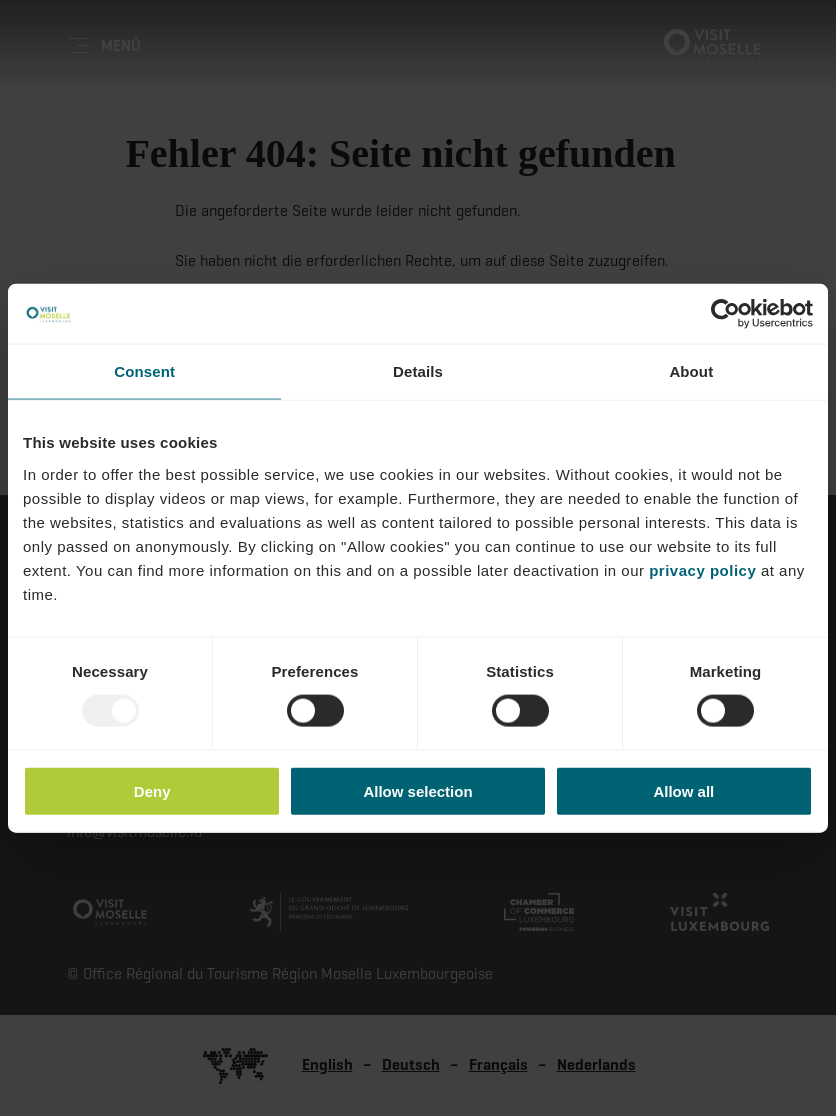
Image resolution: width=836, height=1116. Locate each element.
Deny (152, 790)
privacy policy (702, 569)
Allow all (683, 790)
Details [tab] (418, 371)
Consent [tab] (144, 371)
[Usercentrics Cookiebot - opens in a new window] (725, 314)
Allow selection (417, 790)
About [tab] (691, 371)
